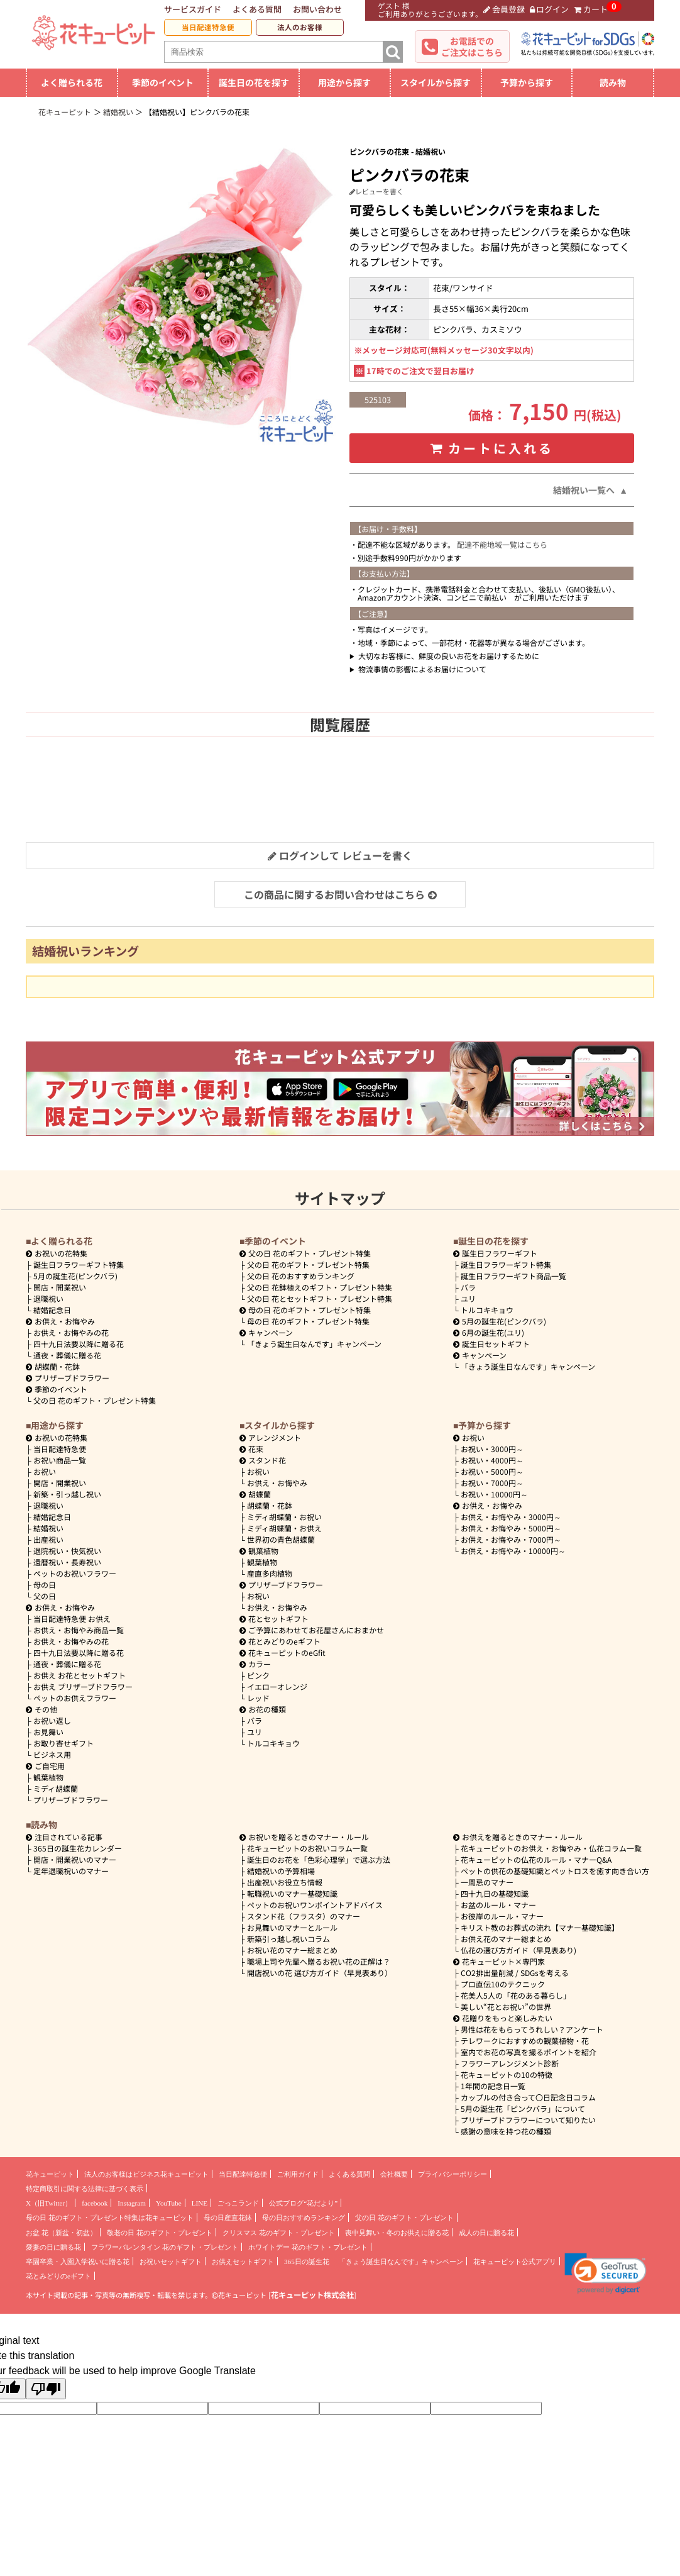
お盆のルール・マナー (498, 1904)
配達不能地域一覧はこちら (502, 544)
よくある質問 (257, 9)
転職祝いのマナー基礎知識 (292, 1893)
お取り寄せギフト (63, 1743)
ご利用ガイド (298, 2174)
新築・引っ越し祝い (67, 1494)
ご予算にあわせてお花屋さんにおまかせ (311, 1629)
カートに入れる (492, 448)
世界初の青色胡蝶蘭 (281, 1539)
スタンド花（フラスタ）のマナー (303, 1916)
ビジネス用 (52, 1754)
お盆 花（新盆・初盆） (61, 2232)
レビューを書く (376, 191)
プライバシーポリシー (452, 2174)
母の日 (44, 1584)
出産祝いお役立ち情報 (284, 1882)
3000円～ (492, 1448)
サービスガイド (192, 9)
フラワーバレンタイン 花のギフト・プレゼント (164, 2247)
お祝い (44, 1471)
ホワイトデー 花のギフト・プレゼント (308, 2247)
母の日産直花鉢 (228, 2217)
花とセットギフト (274, 1618)
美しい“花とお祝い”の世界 (506, 2006)
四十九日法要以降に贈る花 (78, 1343)
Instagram (132, 2203)
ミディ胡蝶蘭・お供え (284, 1528)
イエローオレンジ (277, 1686)
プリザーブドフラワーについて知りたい (528, 2119)
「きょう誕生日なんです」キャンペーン (314, 1343)
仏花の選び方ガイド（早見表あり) (518, 1950)
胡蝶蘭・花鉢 (53, 1366)
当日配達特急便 (208, 27)
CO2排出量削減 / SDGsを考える (515, 1972)
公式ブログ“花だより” (303, 2203)
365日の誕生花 (306, 2261)
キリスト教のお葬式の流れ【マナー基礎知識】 (540, 1927)
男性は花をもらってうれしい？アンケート (532, 2029)
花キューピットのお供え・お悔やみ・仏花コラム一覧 (551, 1848)
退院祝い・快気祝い (67, 1550)
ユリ (468, 1298)
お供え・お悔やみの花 (71, 1332)
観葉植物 (48, 1777)
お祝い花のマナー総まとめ (292, 1950)
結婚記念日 (52, 1309)
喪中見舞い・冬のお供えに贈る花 (397, 2232)
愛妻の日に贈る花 (53, 2247)
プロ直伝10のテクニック (503, 1984)
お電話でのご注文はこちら (472, 46)
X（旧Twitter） (49, 2203)
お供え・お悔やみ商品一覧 (78, 1629)
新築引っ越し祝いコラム (288, 1938)
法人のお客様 (299, 27)
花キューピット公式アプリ (514, 2261)
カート (591, 9)
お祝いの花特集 (61, 1253)
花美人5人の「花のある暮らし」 (516, 1995)
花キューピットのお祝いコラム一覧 (307, 1848)
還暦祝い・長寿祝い (67, 1562)
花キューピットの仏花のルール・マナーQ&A (536, 1859)
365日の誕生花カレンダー (77, 1848)
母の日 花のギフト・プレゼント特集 (308, 1321)
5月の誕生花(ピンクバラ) (75, 1275)
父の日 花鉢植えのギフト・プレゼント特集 (319, 1287)
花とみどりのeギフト (280, 1641)
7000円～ (492, 1482)
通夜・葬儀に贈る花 (67, 1355)
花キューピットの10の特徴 (506, 2074)
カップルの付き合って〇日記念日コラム (528, 2097)
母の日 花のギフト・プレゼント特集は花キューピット (110, 2217)
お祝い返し (52, 1720)
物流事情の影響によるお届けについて (422, 669)
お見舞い (48, 1731)
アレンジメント (270, 1437)
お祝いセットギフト (171, 2261)
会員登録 (504, 9)
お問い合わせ (317, 9)
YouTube (169, 2203)
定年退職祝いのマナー (71, 1870)
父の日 (44, 1596)
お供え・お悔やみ (65, 1321)
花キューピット (50, 2174)
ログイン (549, 9)
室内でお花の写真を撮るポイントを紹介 (528, 2051)
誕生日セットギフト (491, 1343)
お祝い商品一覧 (59, 1460)
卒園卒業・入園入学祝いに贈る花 (77, 2261)
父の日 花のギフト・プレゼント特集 (94, 1400)
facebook (94, 2203)
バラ (468, 1287)
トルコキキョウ (487, 1309)
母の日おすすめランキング (303, 2217)
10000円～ (494, 1494)
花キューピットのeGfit (282, 1652)
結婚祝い (48, 1528)
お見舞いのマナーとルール (292, 1927)
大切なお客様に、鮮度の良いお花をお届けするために (448, 656)
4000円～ (492, 1460)
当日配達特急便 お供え (72, 1618)
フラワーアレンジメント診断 (510, 2063)
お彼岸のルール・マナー (502, 1916)
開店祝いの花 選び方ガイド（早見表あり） (319, 1972)
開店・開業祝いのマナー (74, 1859)
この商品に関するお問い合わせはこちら (340, 894)
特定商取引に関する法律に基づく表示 (84, 2188)
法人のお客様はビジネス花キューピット (146, 2174)
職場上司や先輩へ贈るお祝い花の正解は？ (318, 1961)
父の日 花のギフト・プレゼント (404, 2217)
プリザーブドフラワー (67, 1377)
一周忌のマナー (487, 1882)
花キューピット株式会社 (312, 2295)
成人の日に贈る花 (486, 2232)
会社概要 (394, 2174)
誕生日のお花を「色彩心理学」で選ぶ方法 (318, 1859)
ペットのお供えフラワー (74, 1697)
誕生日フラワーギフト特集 (78, 1264)
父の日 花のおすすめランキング (300, 1275)
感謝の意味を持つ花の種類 (506, 2131)
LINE (199, 2203)
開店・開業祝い (59, 1287)
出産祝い (48, 1539)
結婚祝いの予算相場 (281, 1870)
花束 (251, 1448)
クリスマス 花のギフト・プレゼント (278, 2232)
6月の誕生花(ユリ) (488, 1332)
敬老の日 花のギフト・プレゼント (159, 2232)
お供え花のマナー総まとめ (506, 1938)
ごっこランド (238, 2203)
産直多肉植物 (269, 1573)
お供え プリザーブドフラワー (83, 1686)
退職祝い (48, 1298)
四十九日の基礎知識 (495, 1893)
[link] (605, 2273)
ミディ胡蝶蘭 (55, 1788)
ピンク (258, 1675)
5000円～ (492, 1471)
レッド (258, 1697)
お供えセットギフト (243, 2261)
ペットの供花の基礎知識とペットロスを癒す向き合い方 (555, 1870)
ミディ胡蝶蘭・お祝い (284, 1516)
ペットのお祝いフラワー (74, 1573)
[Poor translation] (46, 2389)
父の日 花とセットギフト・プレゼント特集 (319, 1298)
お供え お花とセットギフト (79, 1675)
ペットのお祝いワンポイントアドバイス (315, 1904)
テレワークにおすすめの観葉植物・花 (525, 2040)
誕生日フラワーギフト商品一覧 (513, 1275)
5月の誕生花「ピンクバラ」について (523, 2108)
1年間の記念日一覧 (493, 2085)
